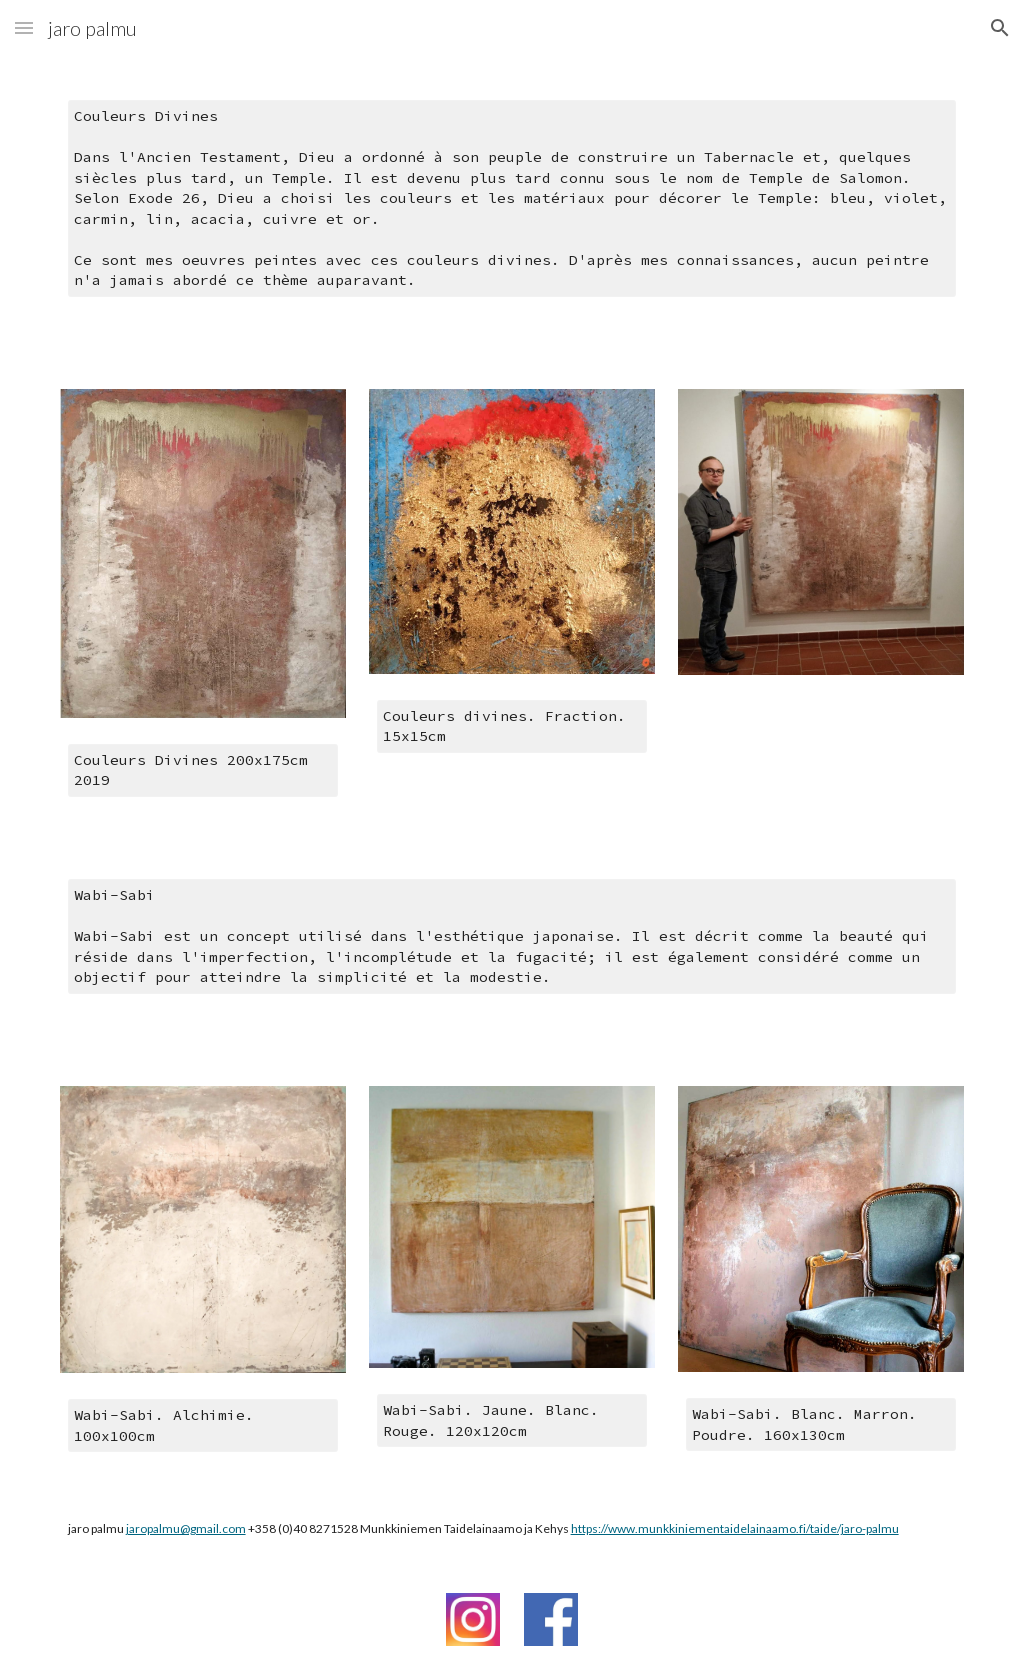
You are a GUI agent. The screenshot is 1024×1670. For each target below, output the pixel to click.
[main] (512, 210)
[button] (24, 27)
